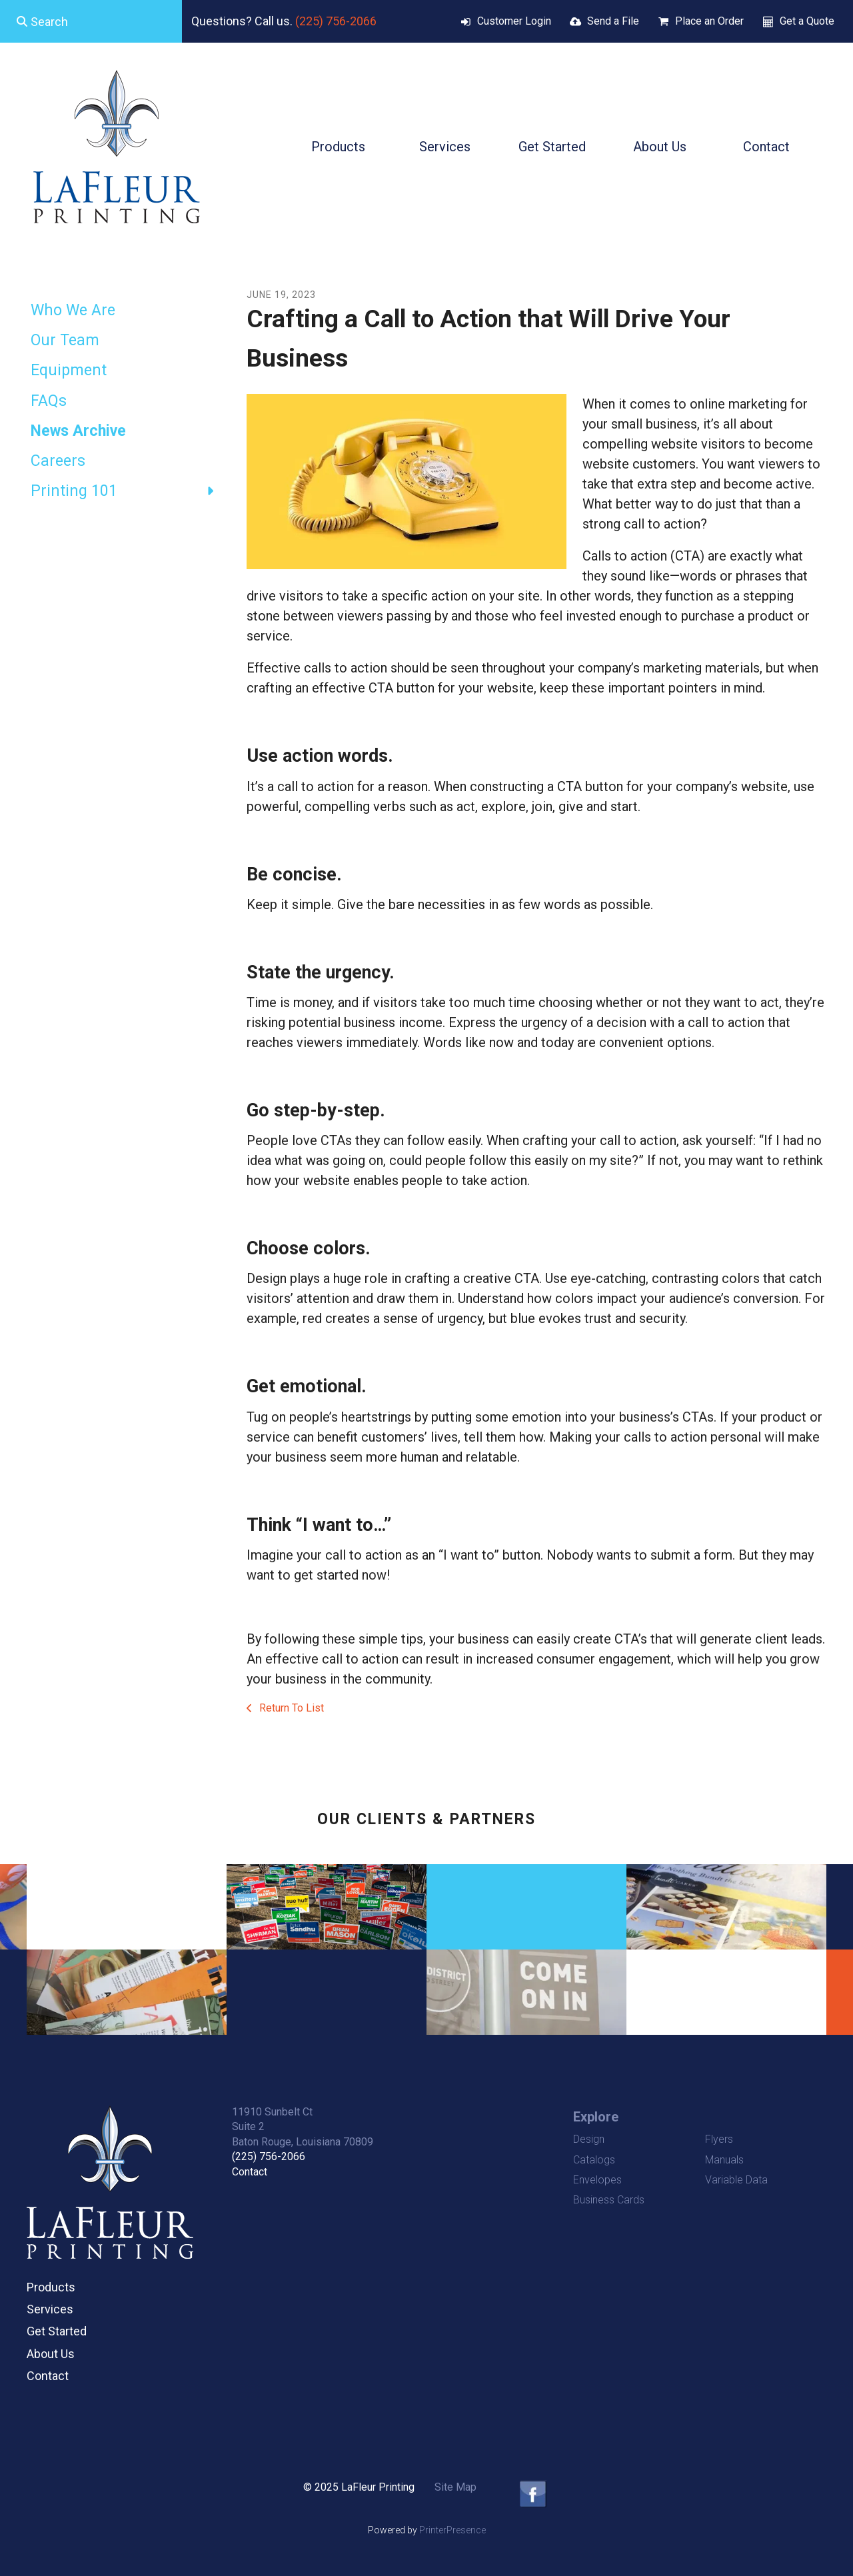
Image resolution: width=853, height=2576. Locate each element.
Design (588, 2139)
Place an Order (709, 21)
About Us (659, 147)
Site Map (455, 2487)
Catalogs (594, 2159)
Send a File (613, 21)
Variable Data (736, 2179)
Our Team (65, 340)
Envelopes (597, 2179)
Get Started (552, 147)
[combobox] (91, 21)
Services (444, 147)
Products (338, 147)
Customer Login (514, 21)
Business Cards (608, 2199)
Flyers (719, 2139)
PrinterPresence (452, 2530)
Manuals (724, 2159)
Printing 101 (129, 491)
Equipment (69, 370)
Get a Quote (807, 21)
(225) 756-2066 (336, 21)
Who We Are (73, 310)
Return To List (290, 1708)
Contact (766, 147)
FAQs (49, 401)
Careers (58, 461)
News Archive (78, 431)
